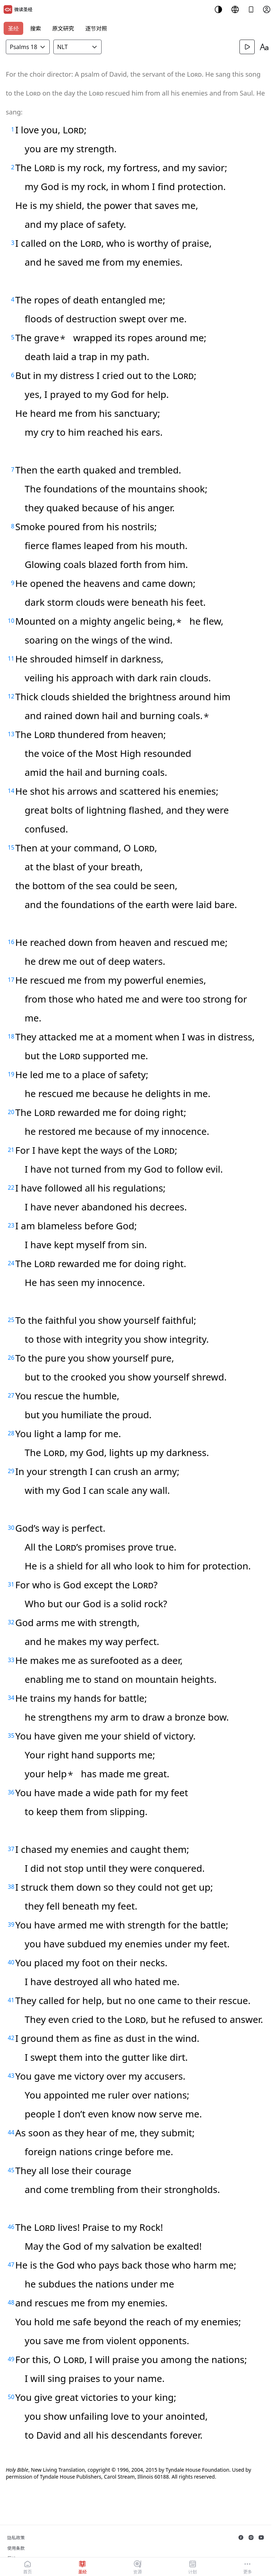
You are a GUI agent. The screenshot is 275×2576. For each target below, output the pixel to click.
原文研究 (63, 28)
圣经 (13, 28)
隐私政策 (16, 2538)
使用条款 (16, 2548)
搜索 (35, 28)
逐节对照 (96, 28)
